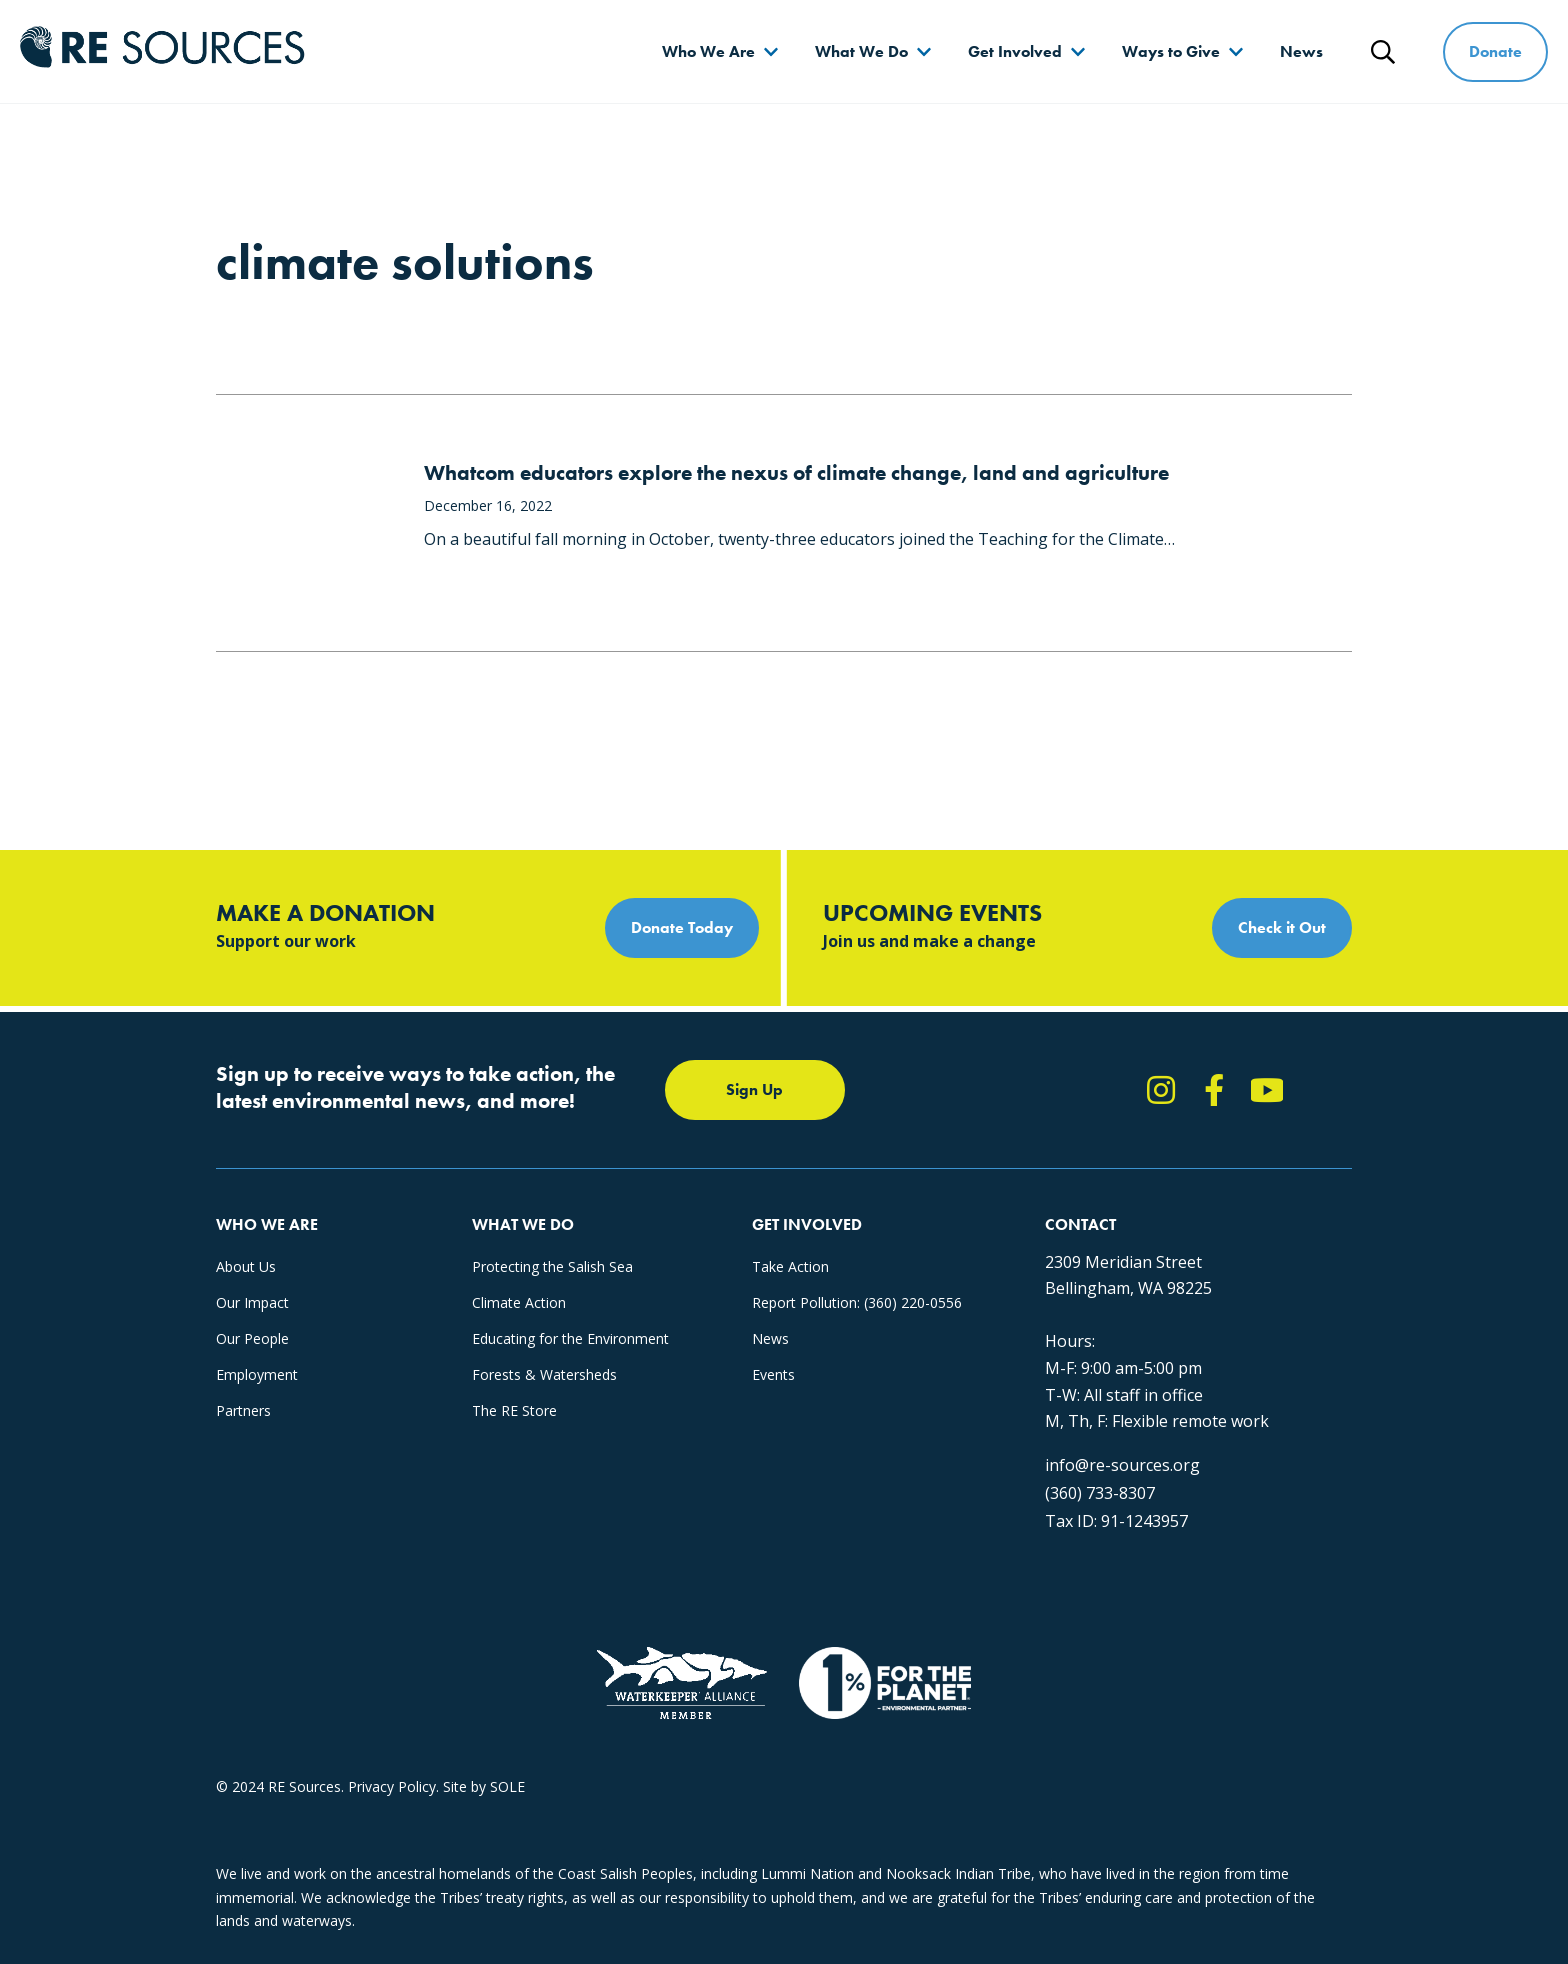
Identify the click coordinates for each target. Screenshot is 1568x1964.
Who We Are (708, 51)
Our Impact (252, 1302)
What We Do (861, 51)
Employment (257, 1374)
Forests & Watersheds (544, 1374)
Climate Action (519, 1302)
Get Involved (1015, 51)
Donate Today (682, 927)
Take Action (790, 1266)
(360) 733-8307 (1100, 1493)
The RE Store (514, 1410)
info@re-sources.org (1122, 1465)
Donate (1495, 51)
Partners (243, 1410)
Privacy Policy (392, 1786)
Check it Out (1282, 927)
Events (773, 1374)
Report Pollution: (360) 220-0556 (857, 1302)
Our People (252, 1338)
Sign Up (754, 1089)
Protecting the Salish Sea (552, 1266)
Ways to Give (1171, 51)
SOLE (507, 1786)
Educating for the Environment (570, 1338)
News (1301, 51)
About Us (246, 1266)
